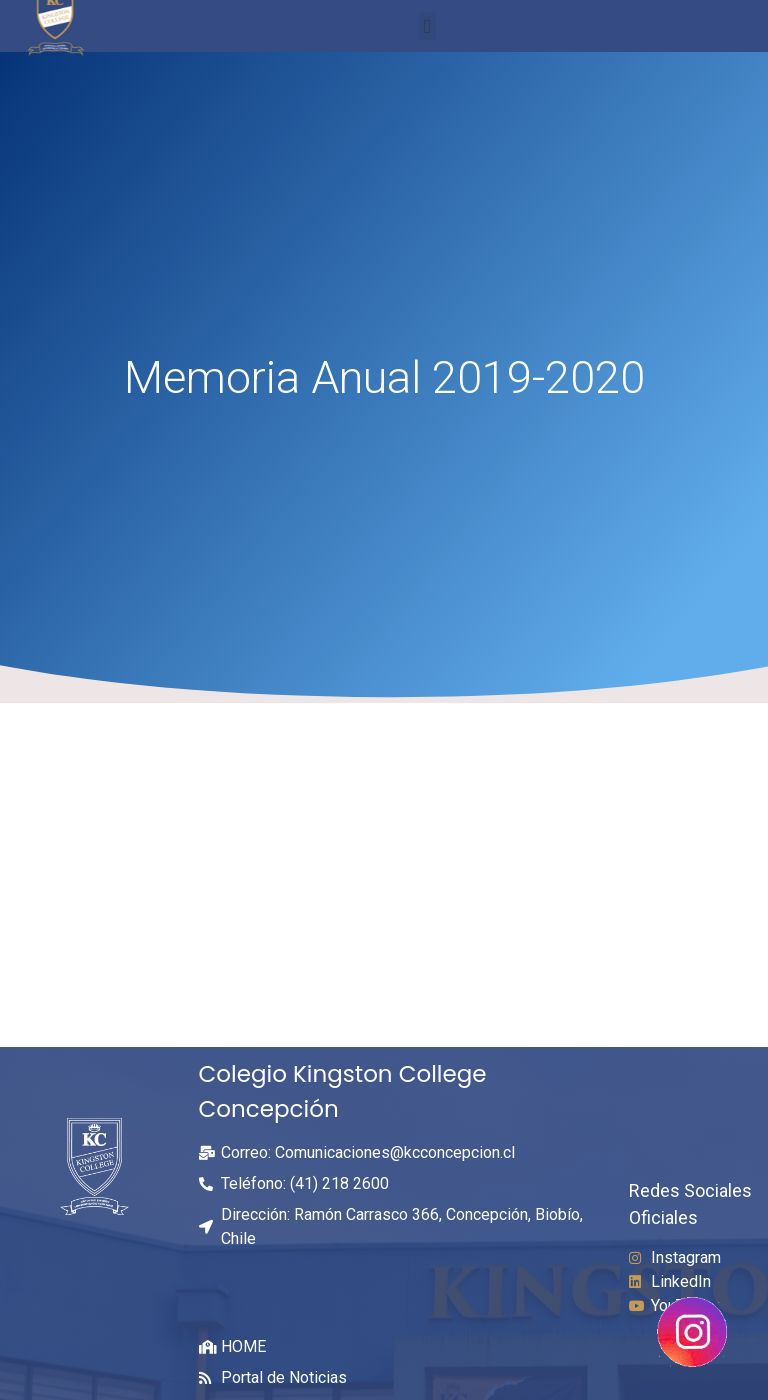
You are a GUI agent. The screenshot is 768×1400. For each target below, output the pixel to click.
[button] (427, 26)
